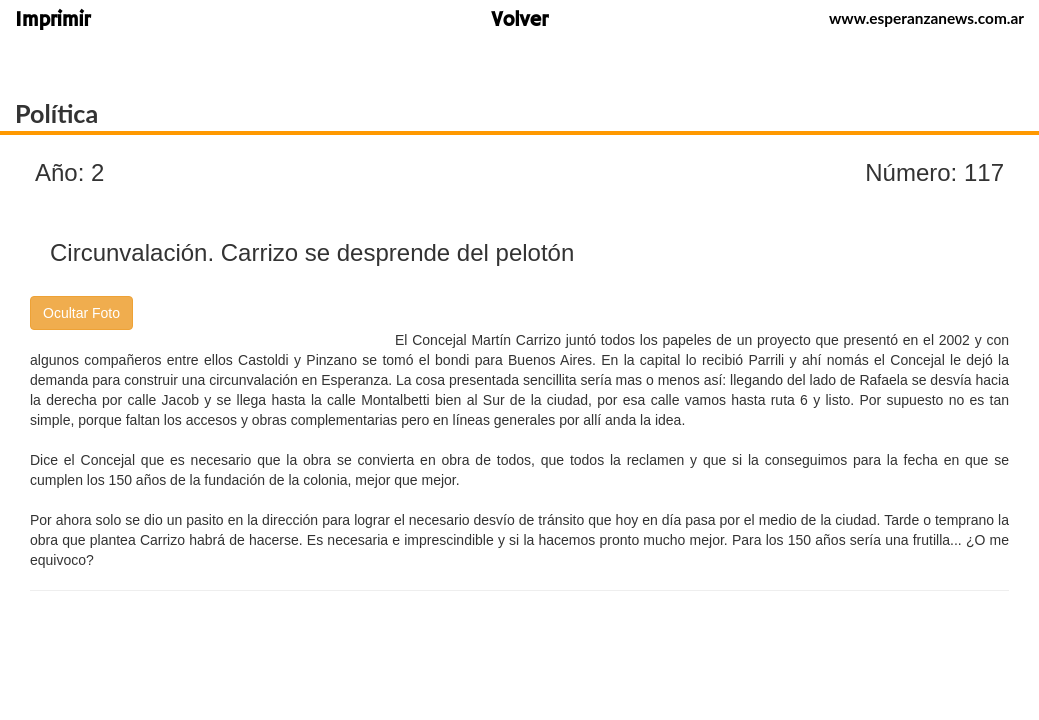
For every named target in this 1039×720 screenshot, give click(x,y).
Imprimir (52, 21)
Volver (519, 21)
